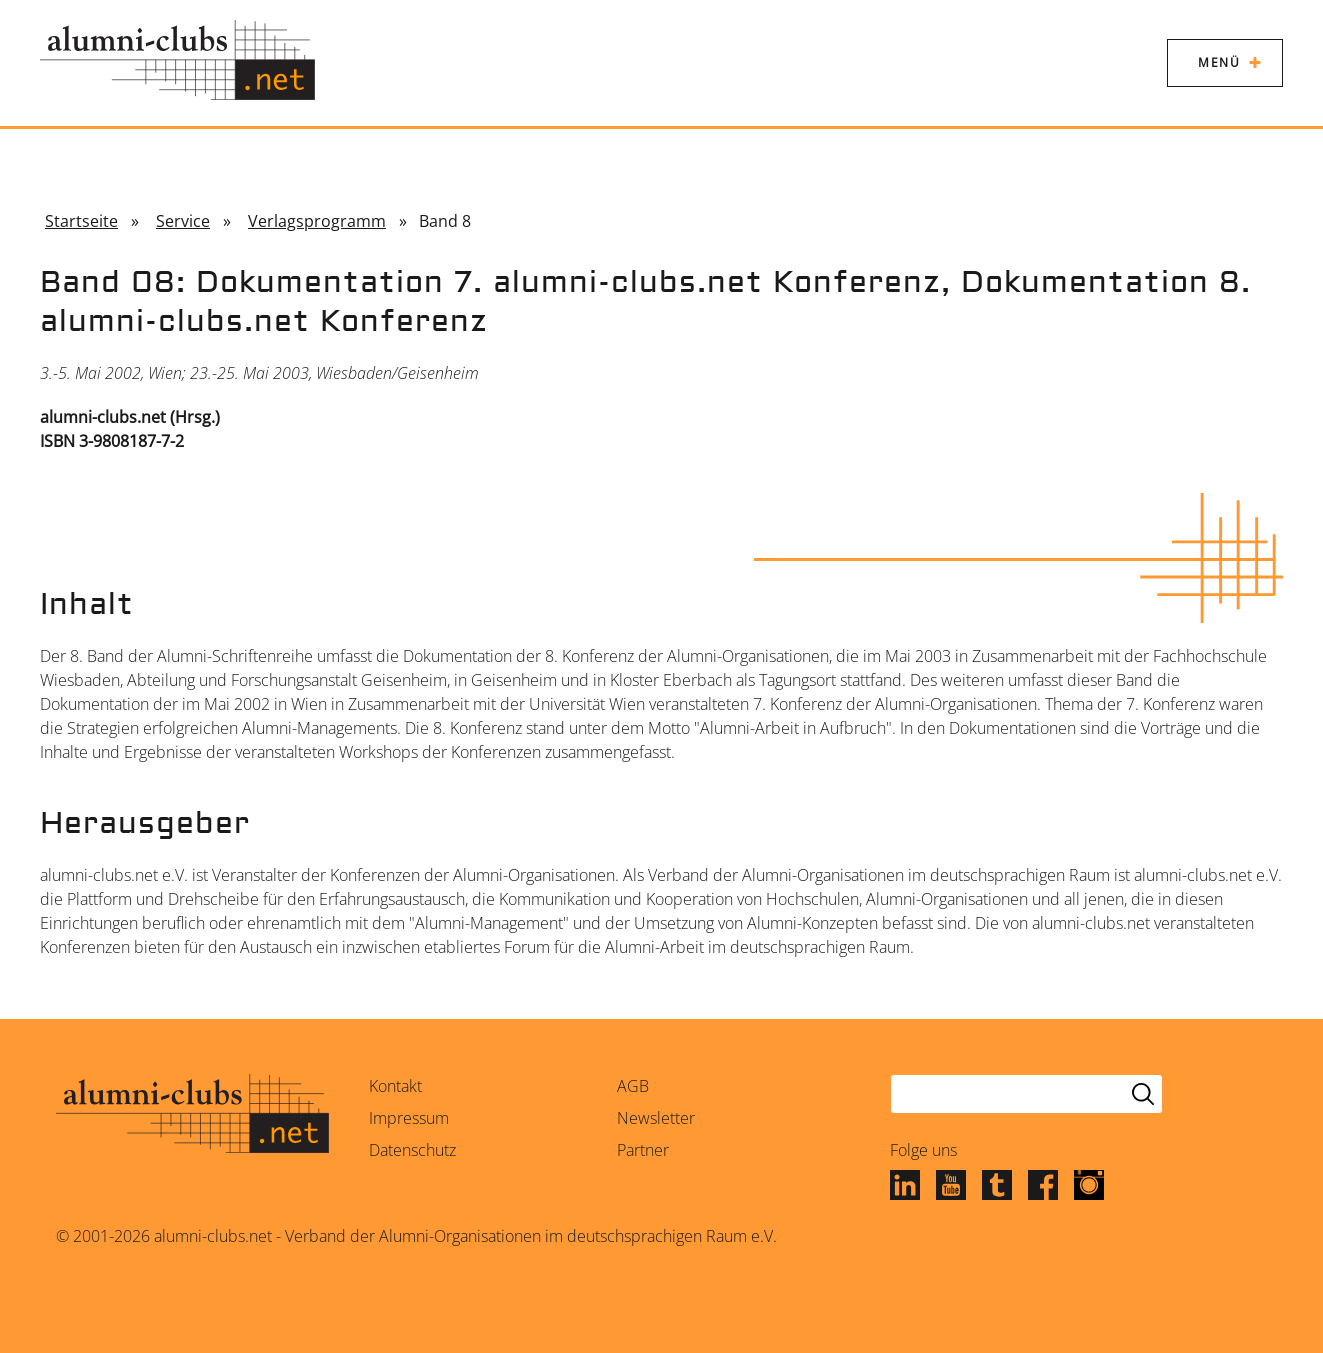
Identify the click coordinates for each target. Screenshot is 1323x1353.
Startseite (81, 221)
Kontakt (395, 1086)
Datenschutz (412, 1150)
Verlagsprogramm (317, 221)
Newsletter (656, 1118)
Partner (643, 1150)
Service (183, 221)
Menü (1219, 62)
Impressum (409, 1118)
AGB (633, 1086)
